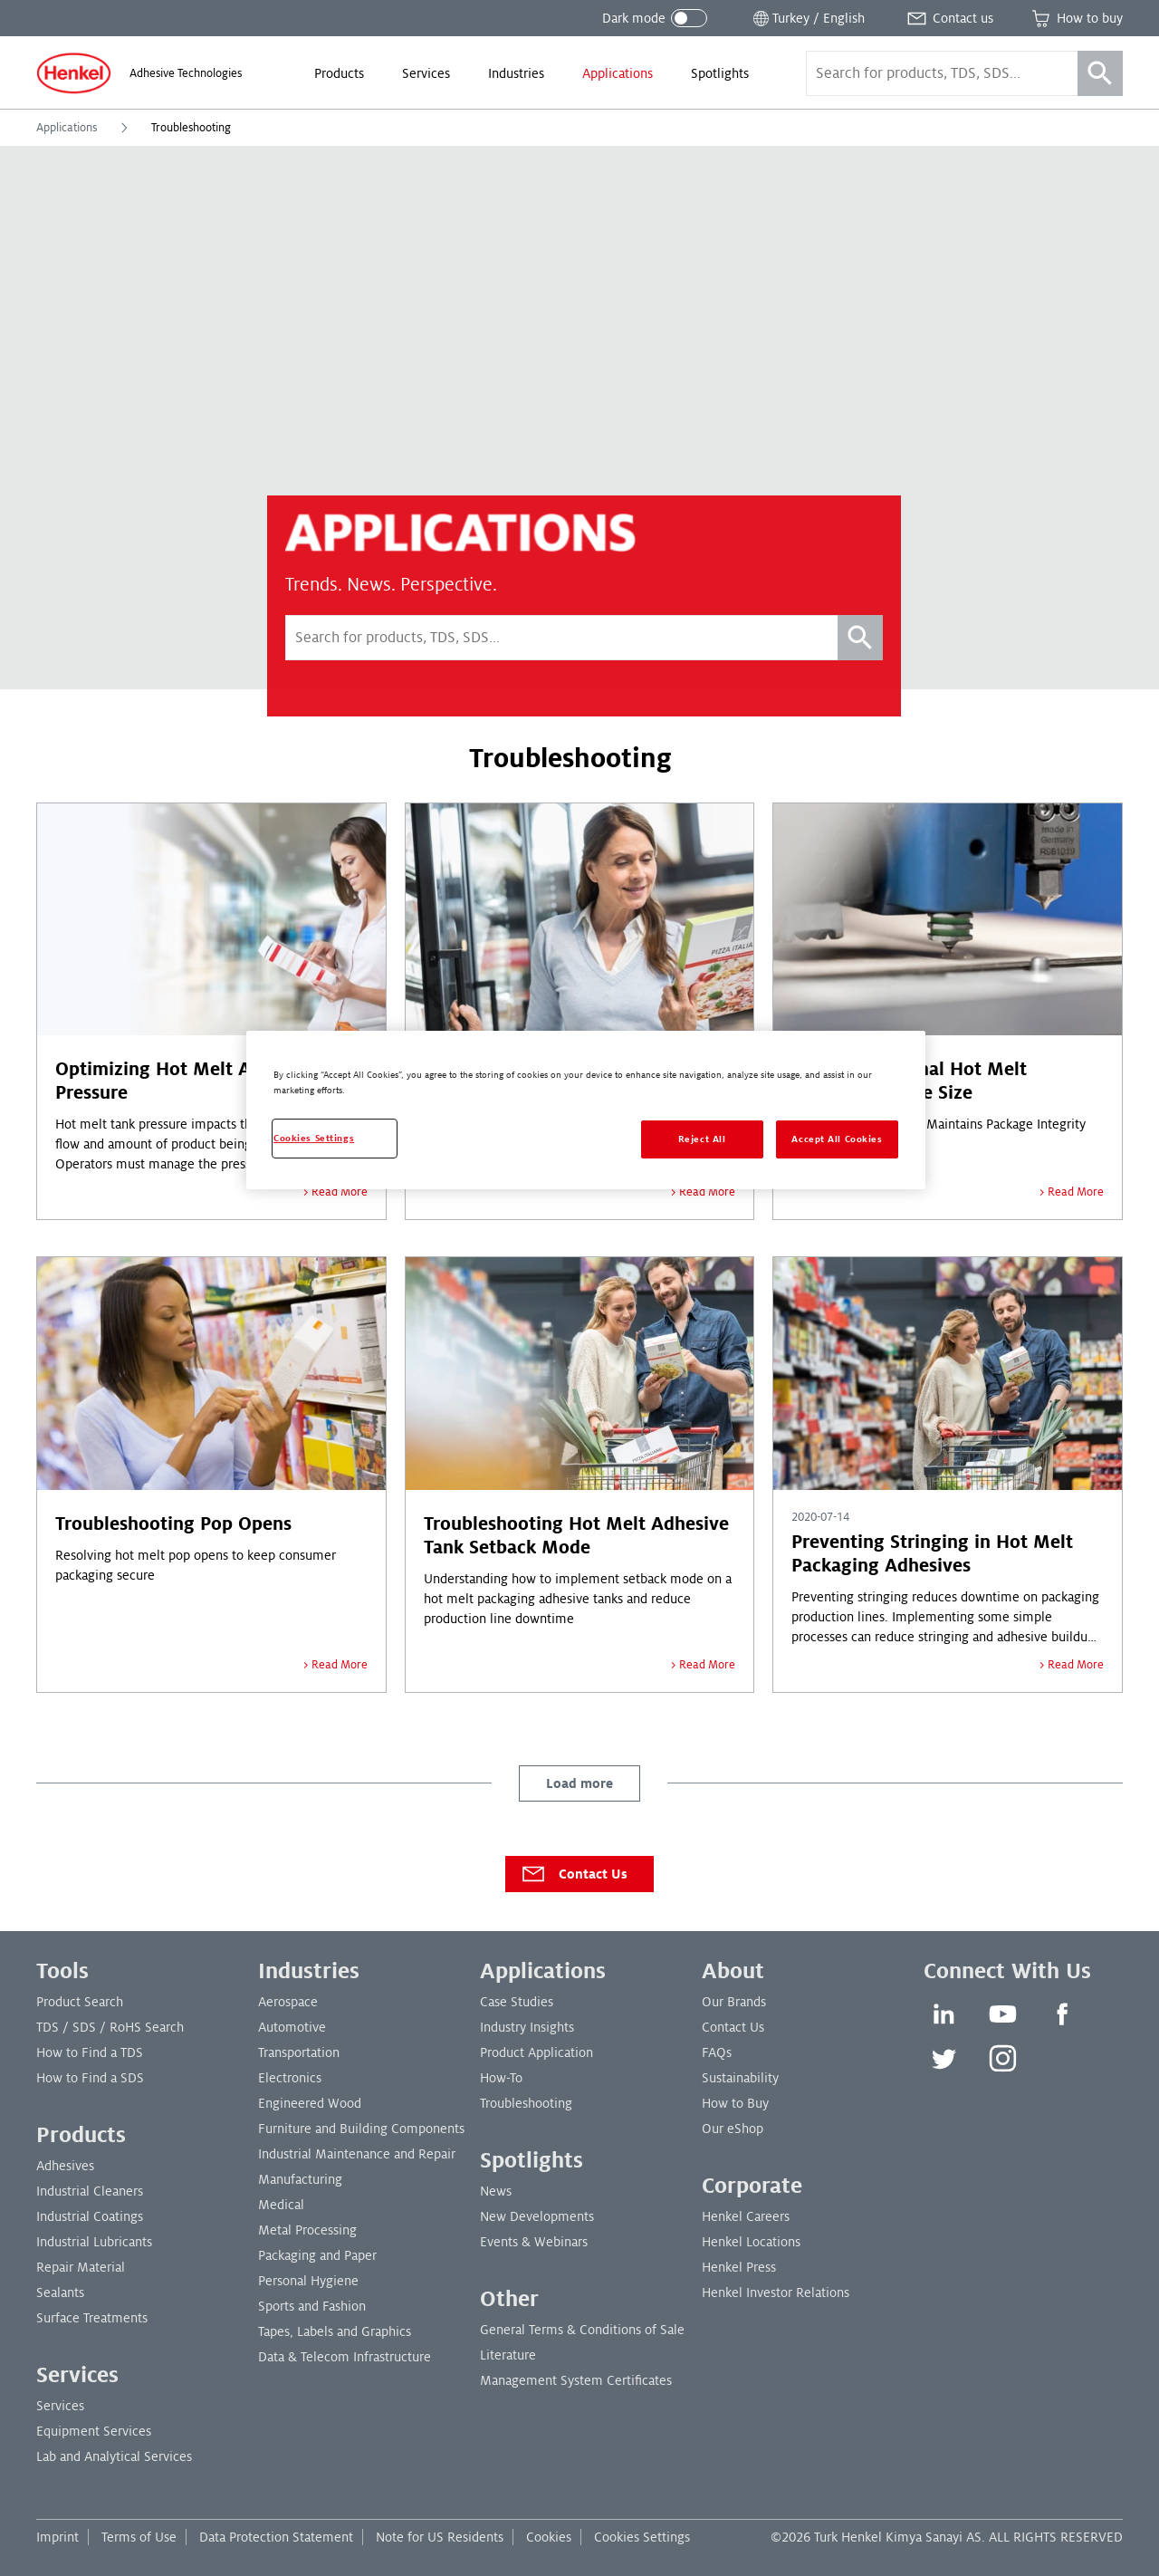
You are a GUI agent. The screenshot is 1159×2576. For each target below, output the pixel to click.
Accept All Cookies (836, 1139)
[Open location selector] (807, 18)
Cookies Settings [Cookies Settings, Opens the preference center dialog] (313, 1138)
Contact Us (573, 1874)
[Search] (1100, 73)
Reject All (702, 1139)
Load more (579, 1783)
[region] (585, 1110)
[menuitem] (339, 73)
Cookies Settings (642, 2537)
